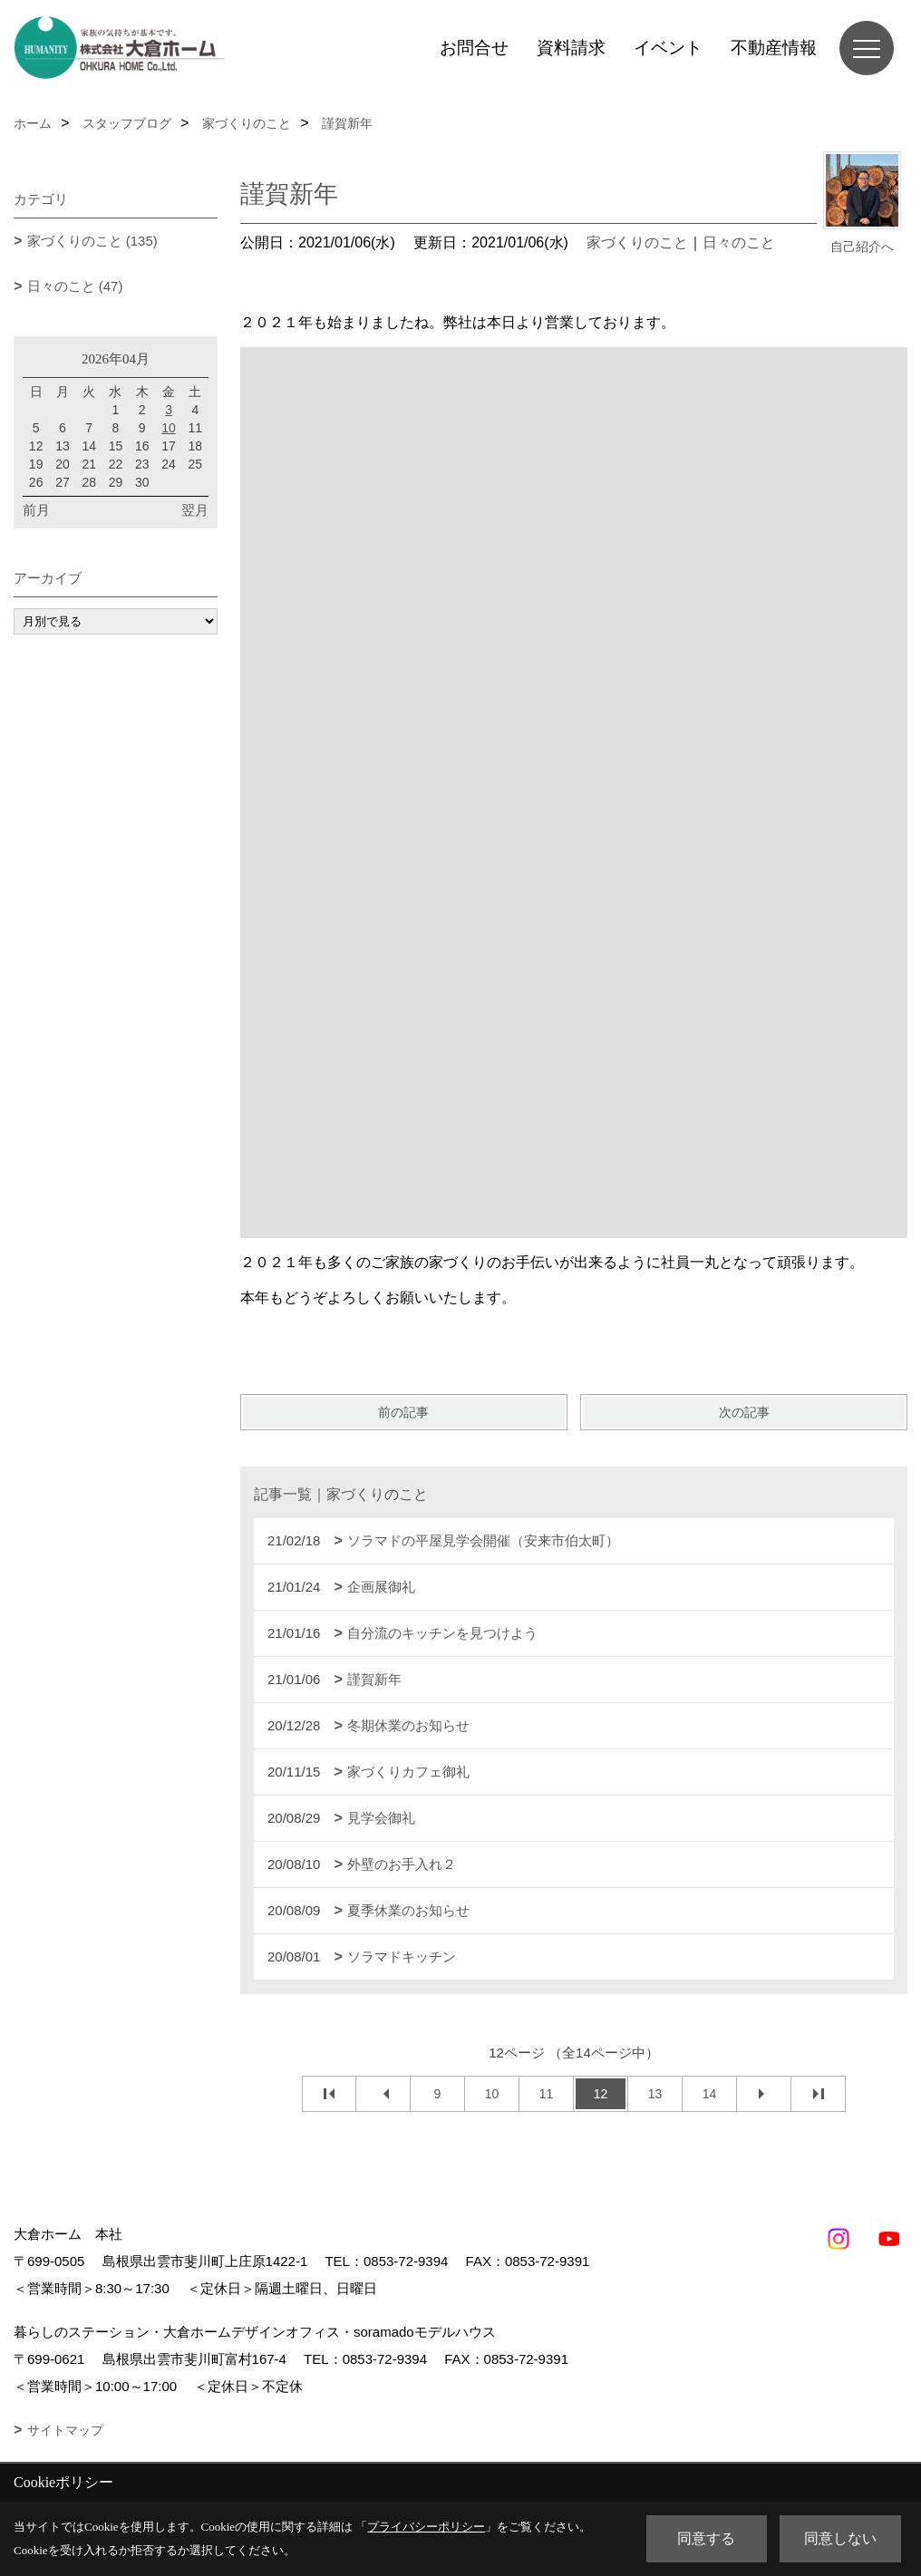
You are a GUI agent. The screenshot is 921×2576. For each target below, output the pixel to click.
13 (655, 2094)
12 (601, 2094)
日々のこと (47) (75, 286)
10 (492, 2094)
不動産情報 (774, 47)
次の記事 (744, 1412)
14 (710, 2094)
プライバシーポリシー (426, 2526)
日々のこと (739, 242)
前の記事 (403, 1412)
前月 (36, 510)
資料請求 (571, 47)
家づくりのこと (637, 242)
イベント (668, 47)
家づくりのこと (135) (92, 240)
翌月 (194, 510)
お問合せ (474, 47)
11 (546, 2094)
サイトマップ (65, 2430)
